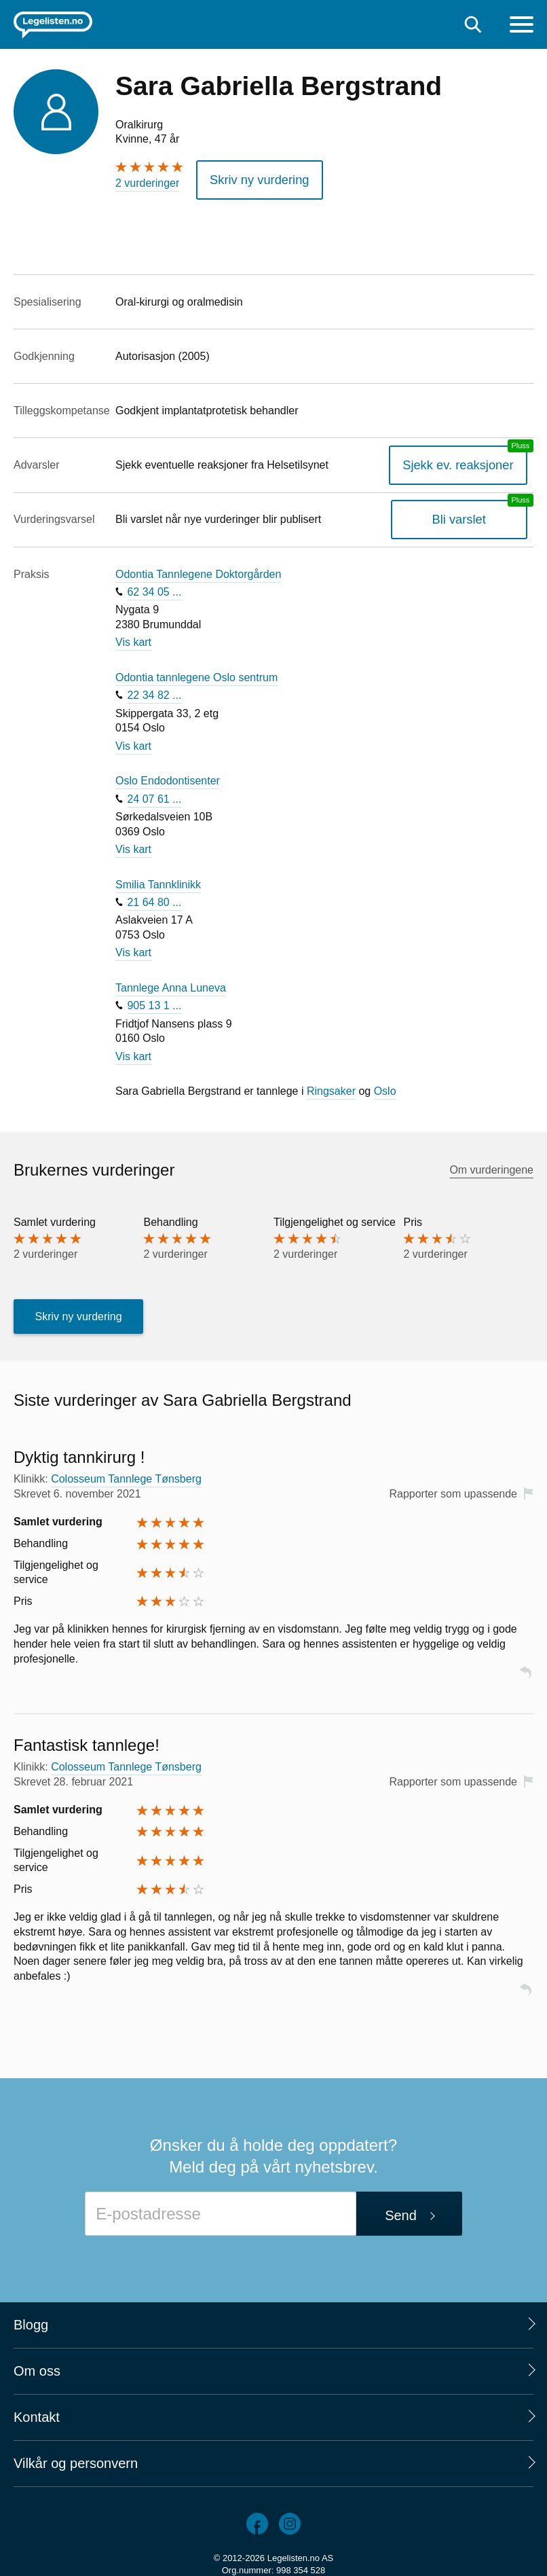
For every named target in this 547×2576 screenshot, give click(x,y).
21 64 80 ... (154, 897)
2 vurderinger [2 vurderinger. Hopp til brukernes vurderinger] (147, 183)
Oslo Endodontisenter (167, 776)
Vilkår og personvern (76, 2458)
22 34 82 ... (154, 691)
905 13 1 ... (154, 1001)
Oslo (385, 1087)
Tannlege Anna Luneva (170, 983)
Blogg (31, 2319)
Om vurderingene (491, 1165)
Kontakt (37, 2412)
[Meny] (521, 26)
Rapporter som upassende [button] (453, 1489)
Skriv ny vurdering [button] (251, 177)
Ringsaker (331, 1087)
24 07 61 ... (154, 794)
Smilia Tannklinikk (158, 880)
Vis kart (133, 638)
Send (401, 2211)
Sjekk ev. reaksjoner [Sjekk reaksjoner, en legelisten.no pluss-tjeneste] (467, 460)
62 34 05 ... (154, 587)
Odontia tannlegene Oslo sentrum (196, 672)
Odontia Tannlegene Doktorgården (198, 569)
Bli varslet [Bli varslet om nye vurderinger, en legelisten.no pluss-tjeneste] (468, 515)
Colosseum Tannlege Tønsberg (126, 1475)
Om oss (37, 2366)
